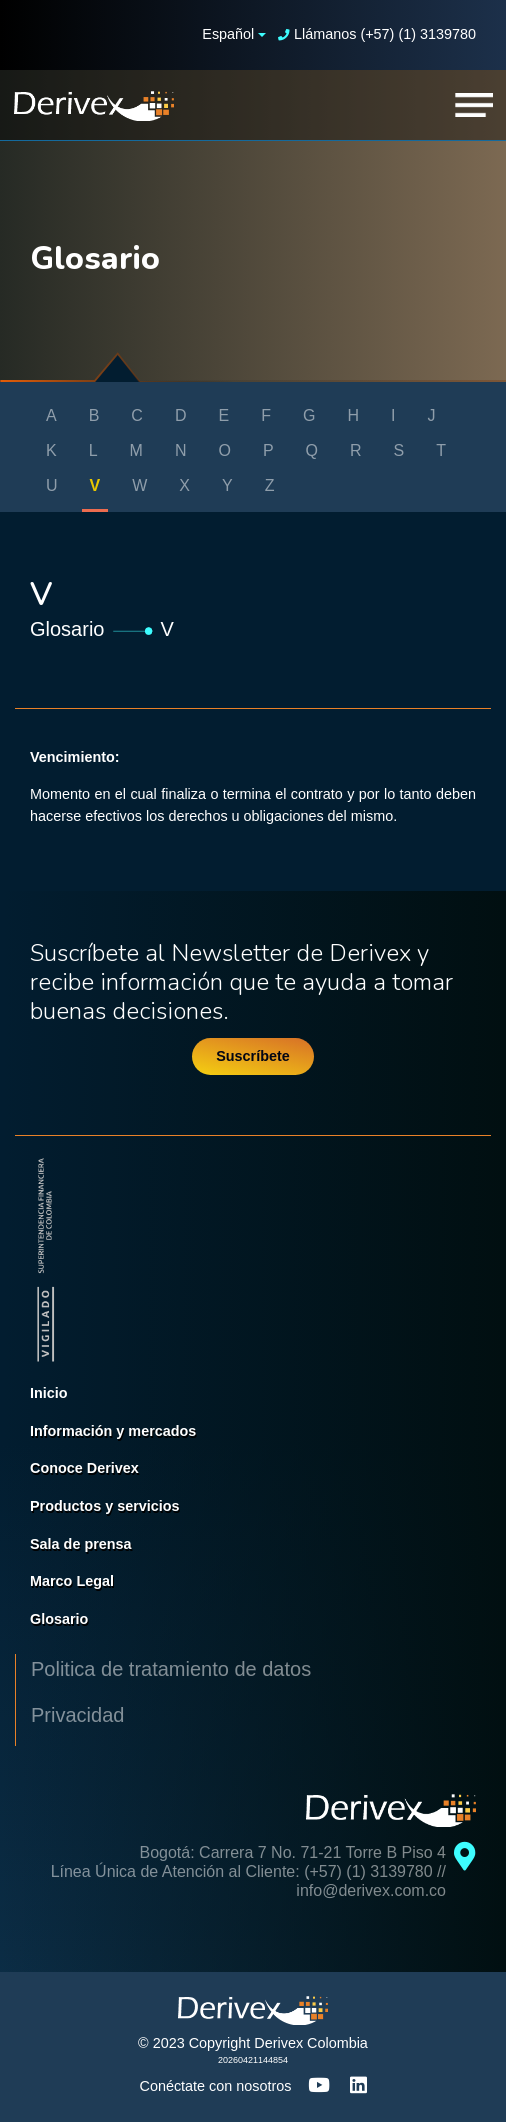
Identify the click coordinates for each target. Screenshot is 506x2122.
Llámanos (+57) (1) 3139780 (377, 34)
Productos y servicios (105, 1506)
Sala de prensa (81, 1544)
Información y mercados (113, 1431)
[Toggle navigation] (474, 105)
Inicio (49, 1393)
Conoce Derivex (84, 1468)
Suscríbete (253, 1056)
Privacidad (77, 1715)
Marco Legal (72, 1581)
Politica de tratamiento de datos (171, 1669)
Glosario (67, 629)
